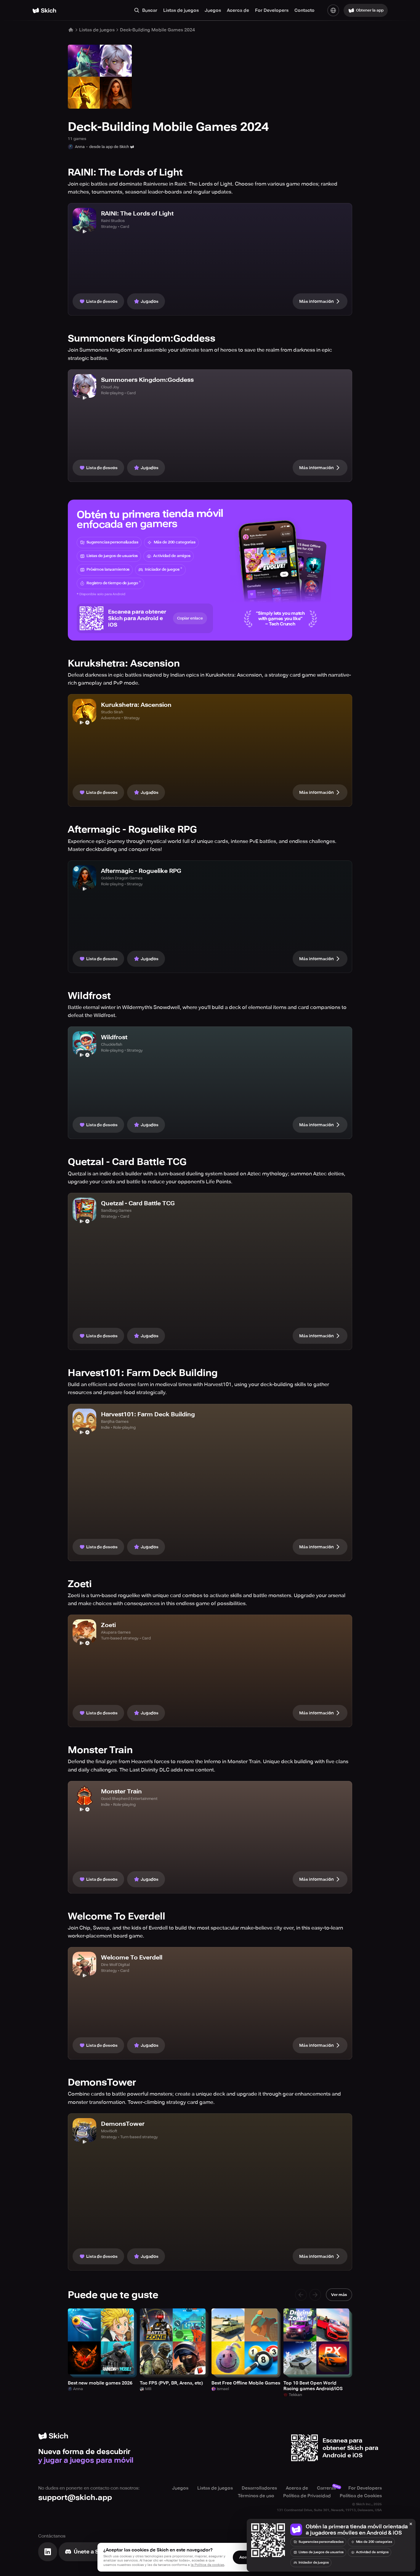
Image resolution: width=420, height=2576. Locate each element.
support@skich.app (75, 2497)
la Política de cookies (207, 2565)
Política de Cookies (361, 2495)
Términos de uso (256, 2495)
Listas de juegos (181, 10)
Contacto (304, 10)
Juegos (213, 10)
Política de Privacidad (307, 2495)
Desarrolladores (259, 2488)
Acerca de (238, 10)
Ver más (339, 2294)
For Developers (271, 10)
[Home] (44, 10)
